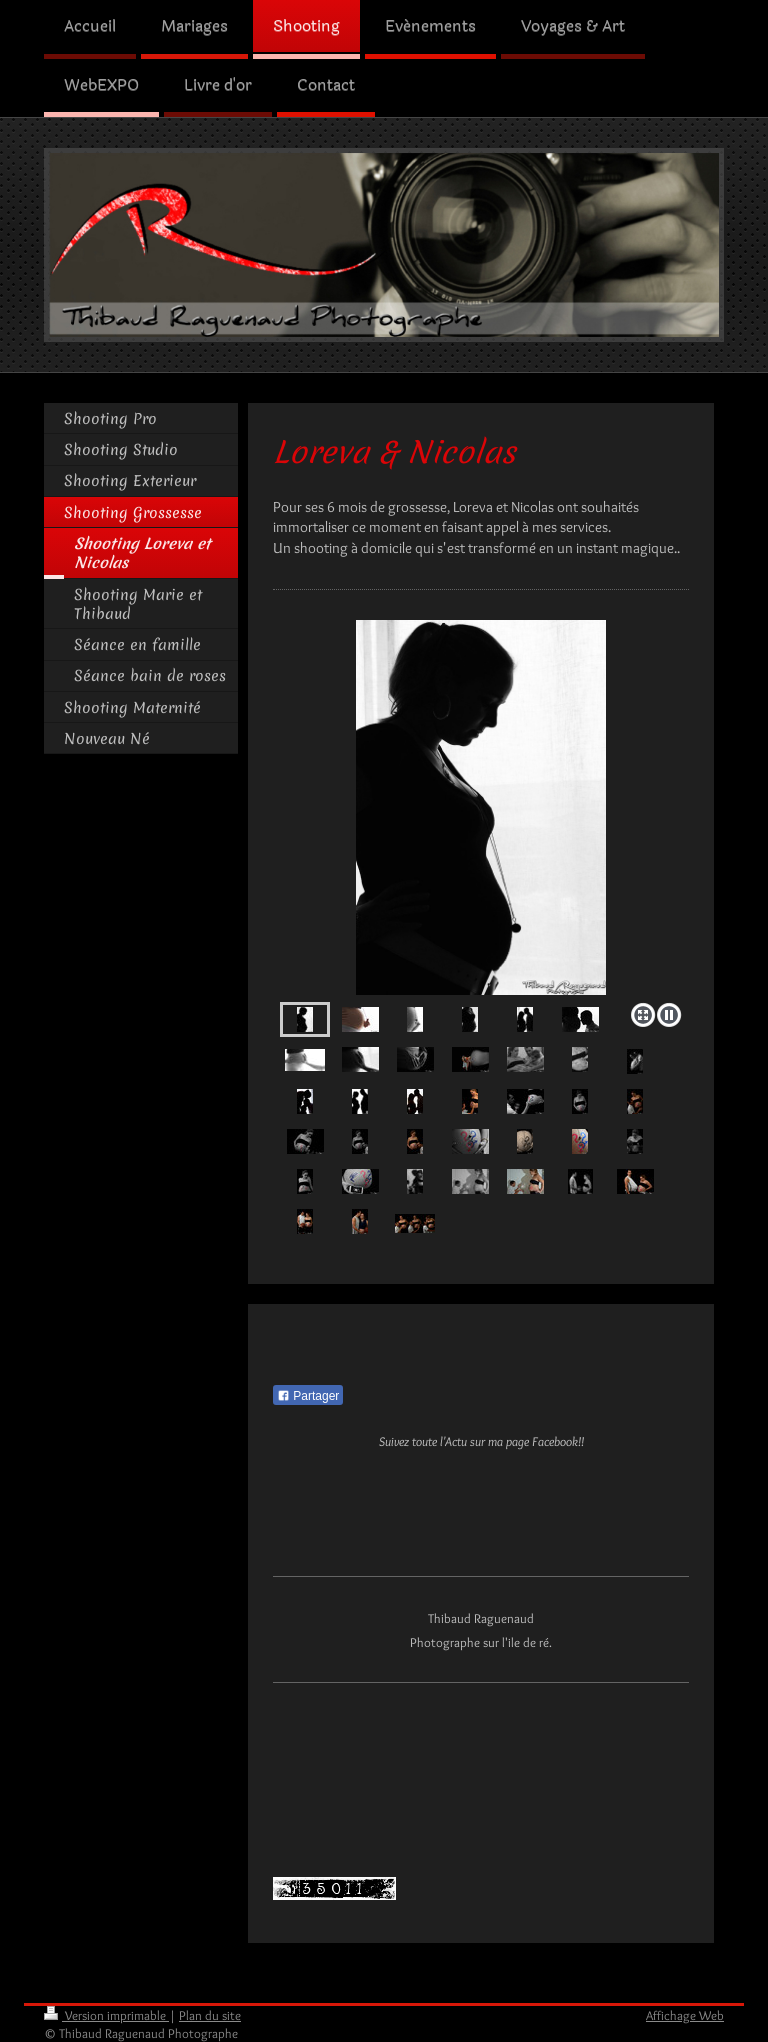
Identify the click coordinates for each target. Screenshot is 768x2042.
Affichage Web (685, 2015)
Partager (308, 1396)
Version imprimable (106, 2015)
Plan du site (210, 2015)
